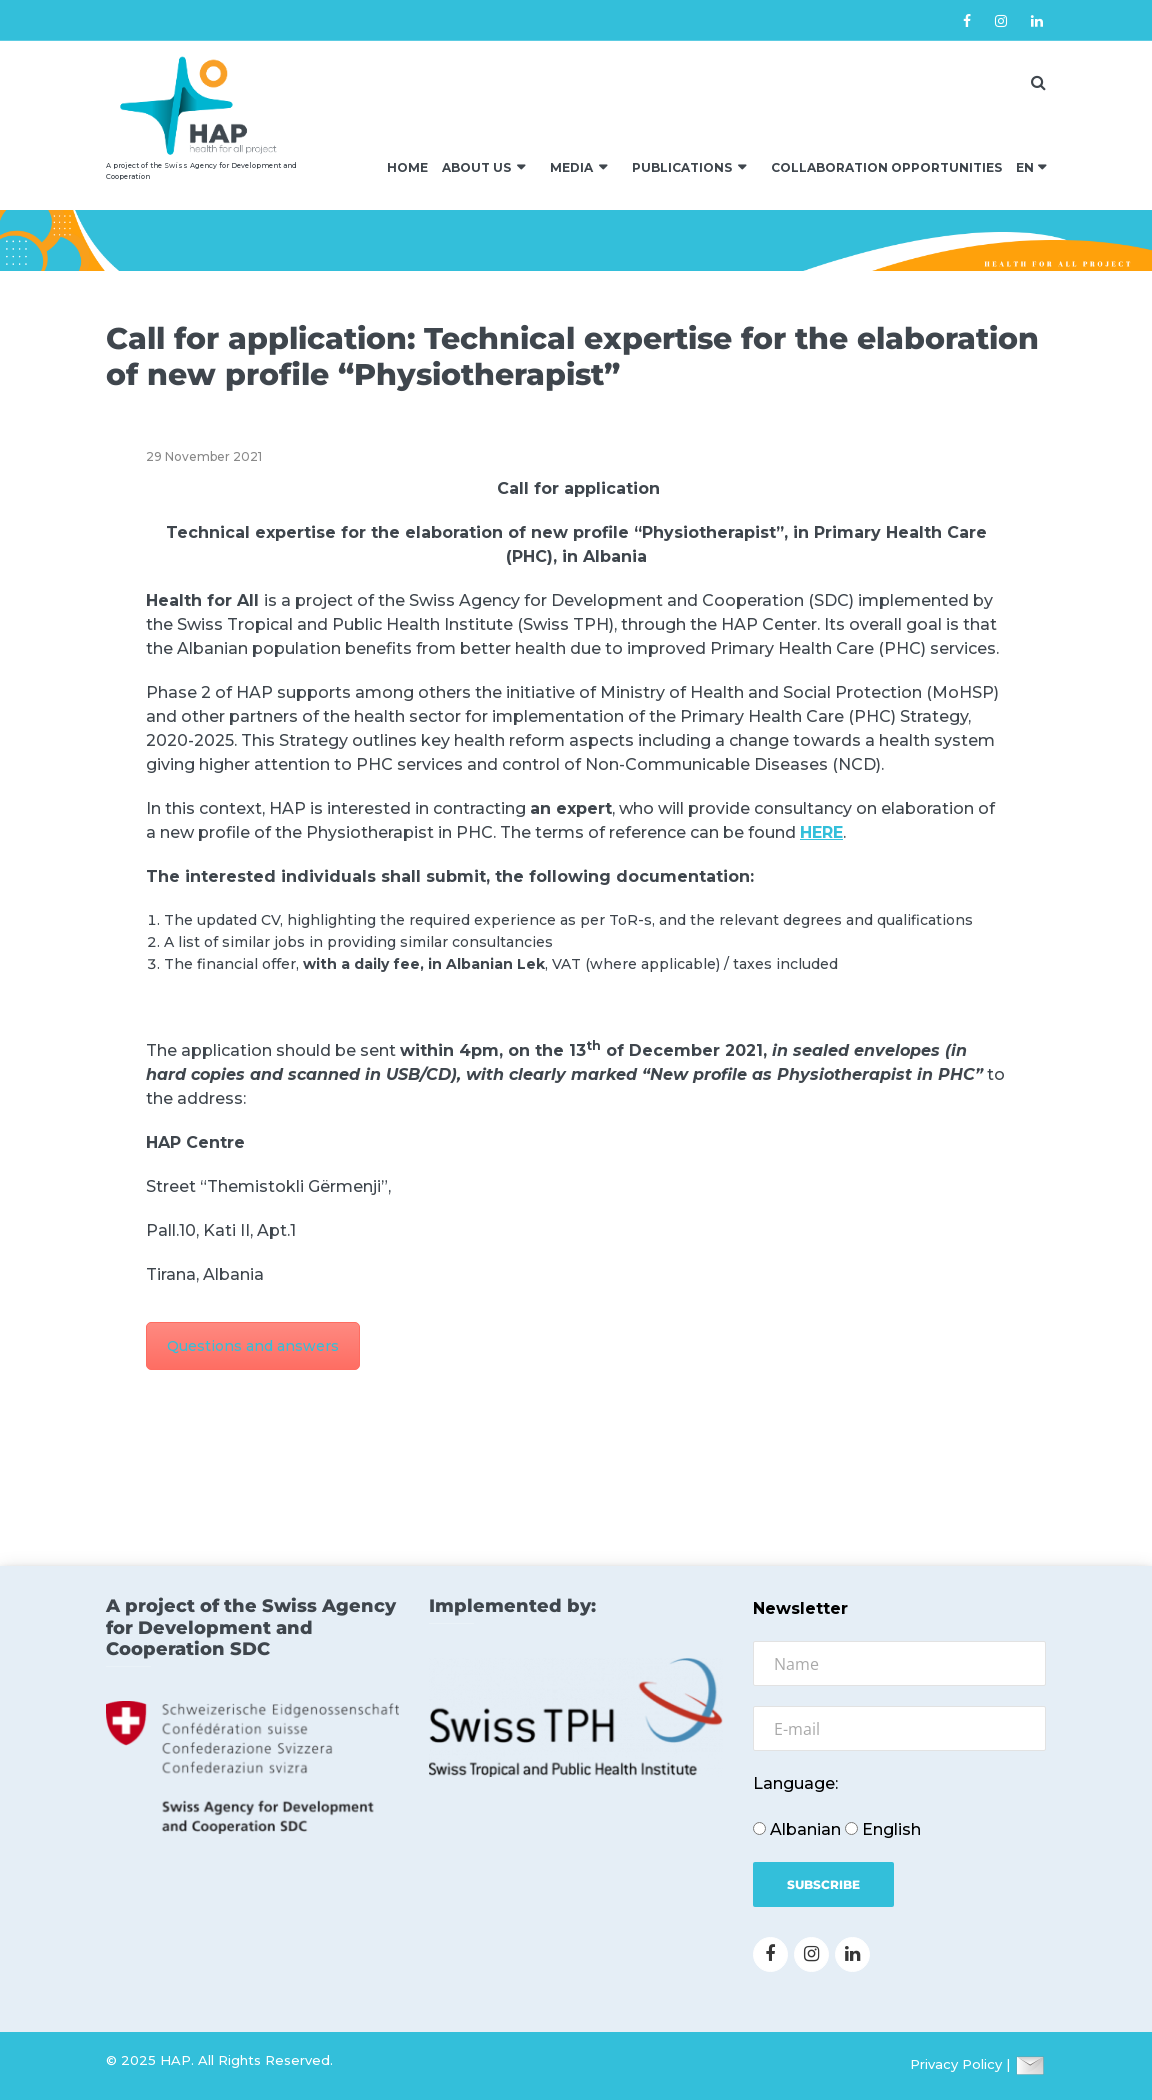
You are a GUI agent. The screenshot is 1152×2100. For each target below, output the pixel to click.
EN (1025, 167)
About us (476, 167)
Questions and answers (253, 1346)
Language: (795, 1783)
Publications (682, 167)
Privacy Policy (956, 2064)
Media (571, 167)
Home (407, 167)
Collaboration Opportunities (886, 167)
